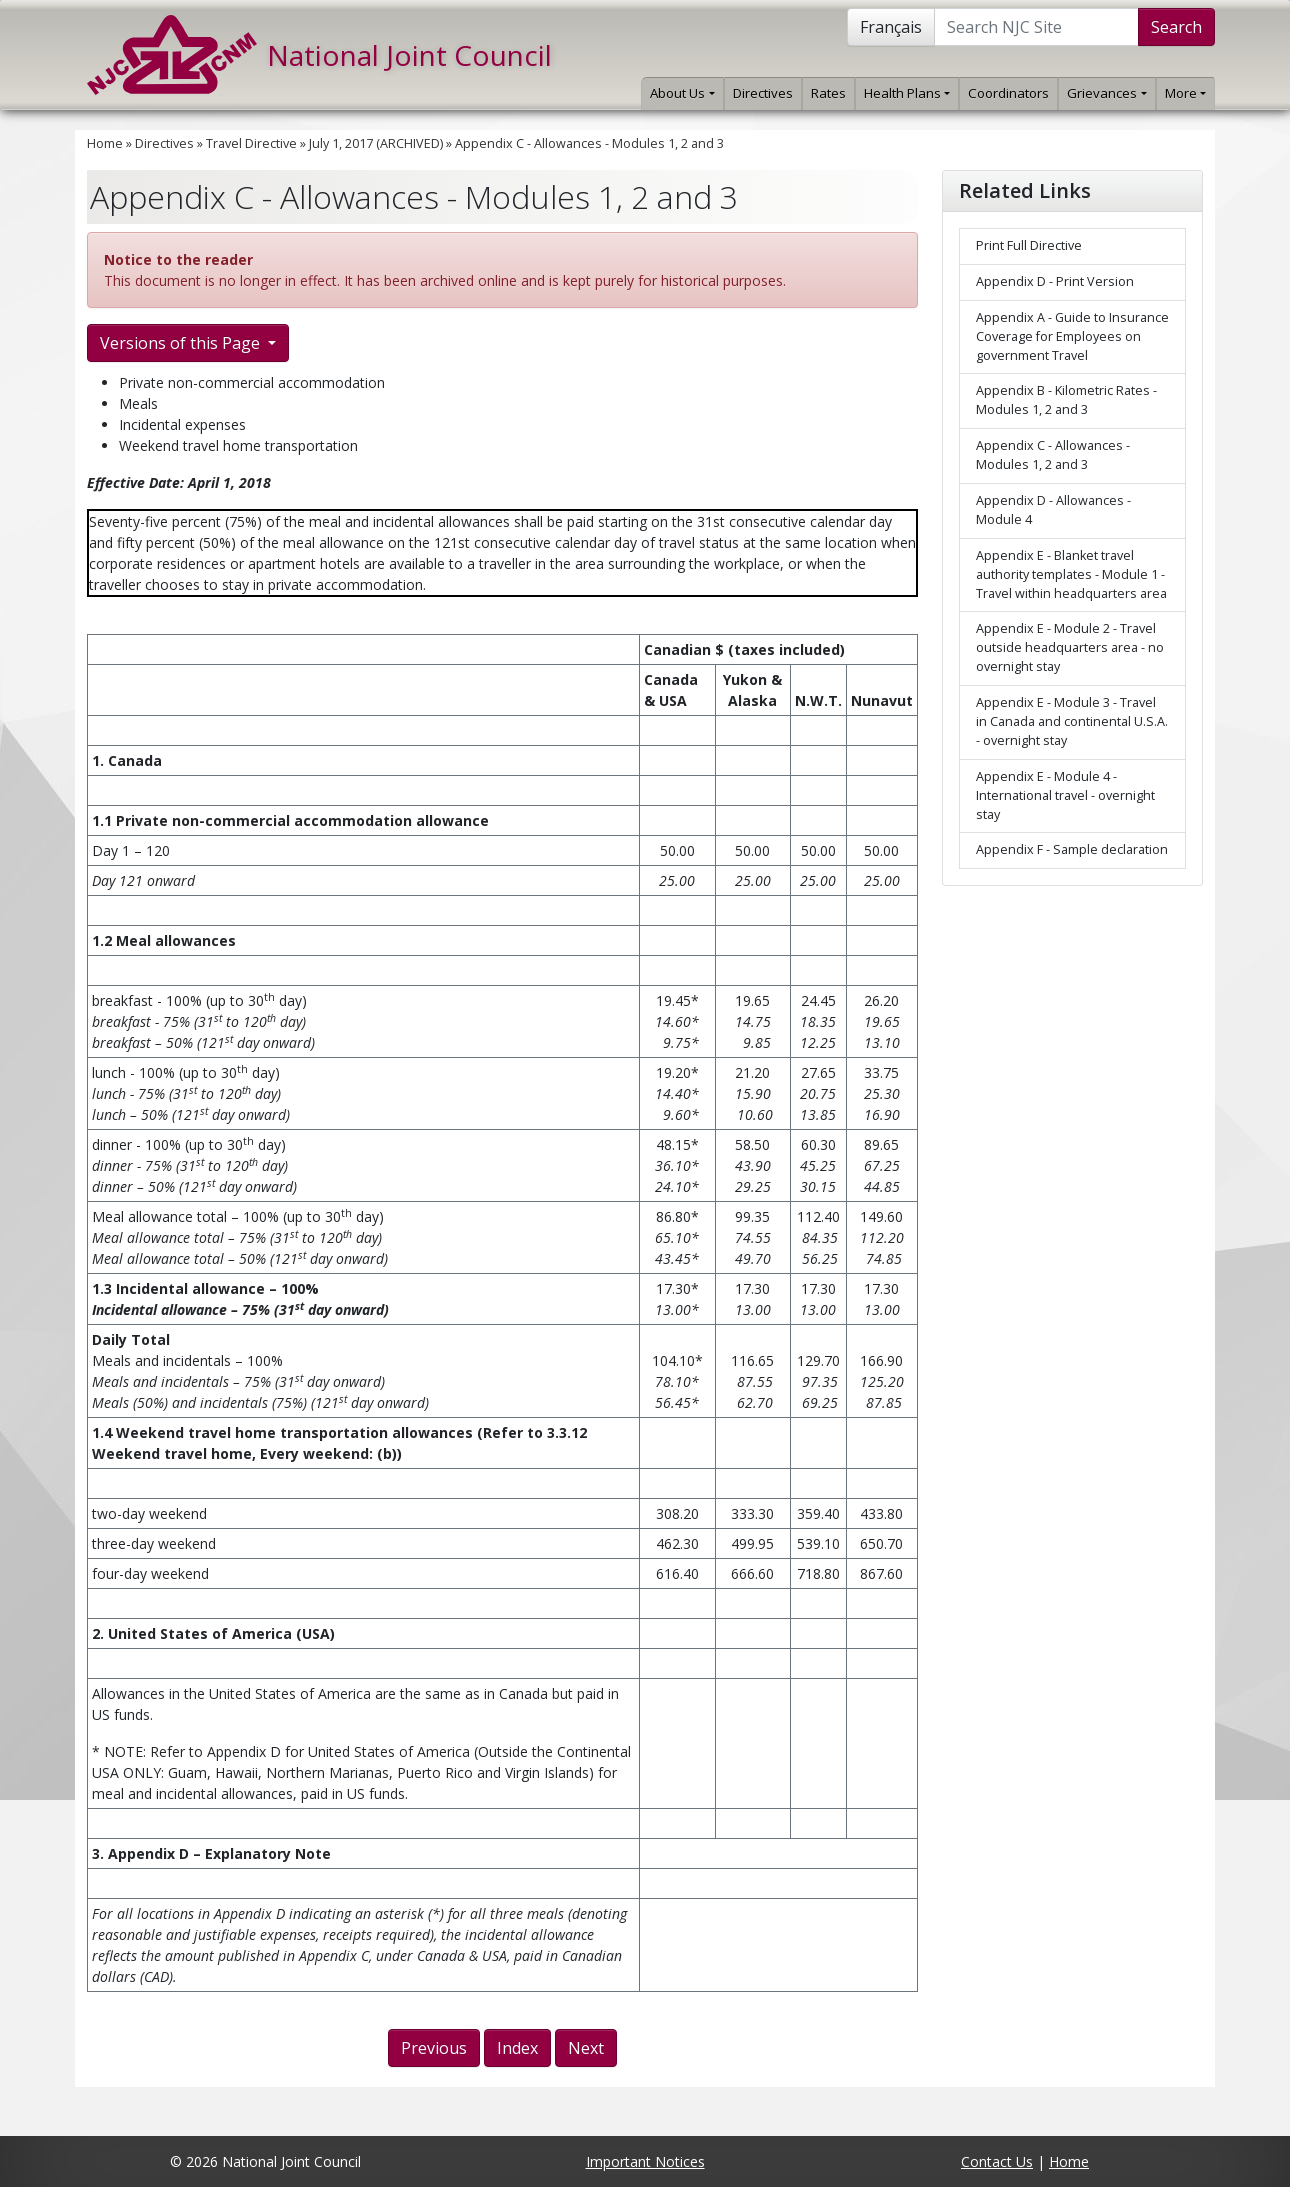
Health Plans (907, 93)
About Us (682, 93)
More (1185, 93)
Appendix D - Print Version (1055, 281)
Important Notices (645, 2161)
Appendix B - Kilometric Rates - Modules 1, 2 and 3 (1066, 400)
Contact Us (997, 2161)
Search (1176, 27)
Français (891, 27)
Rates (828, 93)
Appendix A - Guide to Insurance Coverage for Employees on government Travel (1072, 336)
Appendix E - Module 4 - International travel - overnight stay (1065, 795)
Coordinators (1008, 93)
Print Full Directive (1029, 245)
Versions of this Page (182, 343)
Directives (763, 93)
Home (105, 143)
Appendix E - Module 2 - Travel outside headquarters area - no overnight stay (1070, 647)
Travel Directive (251, 143)
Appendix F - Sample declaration (1072, 849)
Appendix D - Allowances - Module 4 (1053, 510)
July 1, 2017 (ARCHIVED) (376, 143)
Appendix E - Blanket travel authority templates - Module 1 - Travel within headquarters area (1071, 574)
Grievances (1106, 93)
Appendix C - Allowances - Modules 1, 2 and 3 (589, 143)
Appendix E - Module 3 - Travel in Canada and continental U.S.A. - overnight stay (1072, 721)
